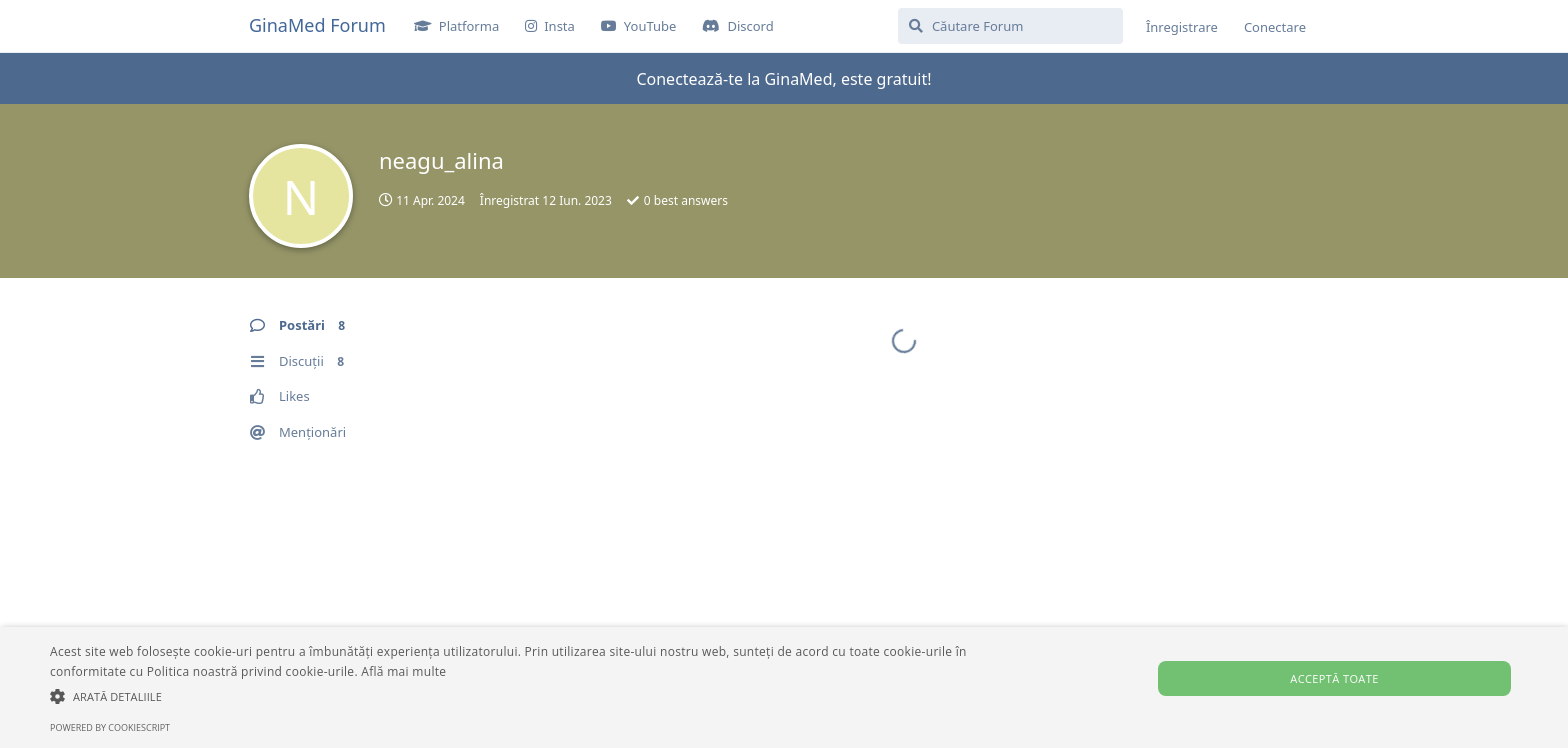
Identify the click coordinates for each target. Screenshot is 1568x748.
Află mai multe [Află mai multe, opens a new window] (403, 671)
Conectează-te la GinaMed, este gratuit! (783, 79)
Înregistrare (1182, 27)
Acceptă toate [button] (1334, 678)
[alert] (784, 687)
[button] (527, 696)
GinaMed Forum (317, 25)
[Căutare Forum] (1010, 26)
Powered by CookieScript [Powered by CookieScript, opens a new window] (110, 727)
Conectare (1275, 27)
